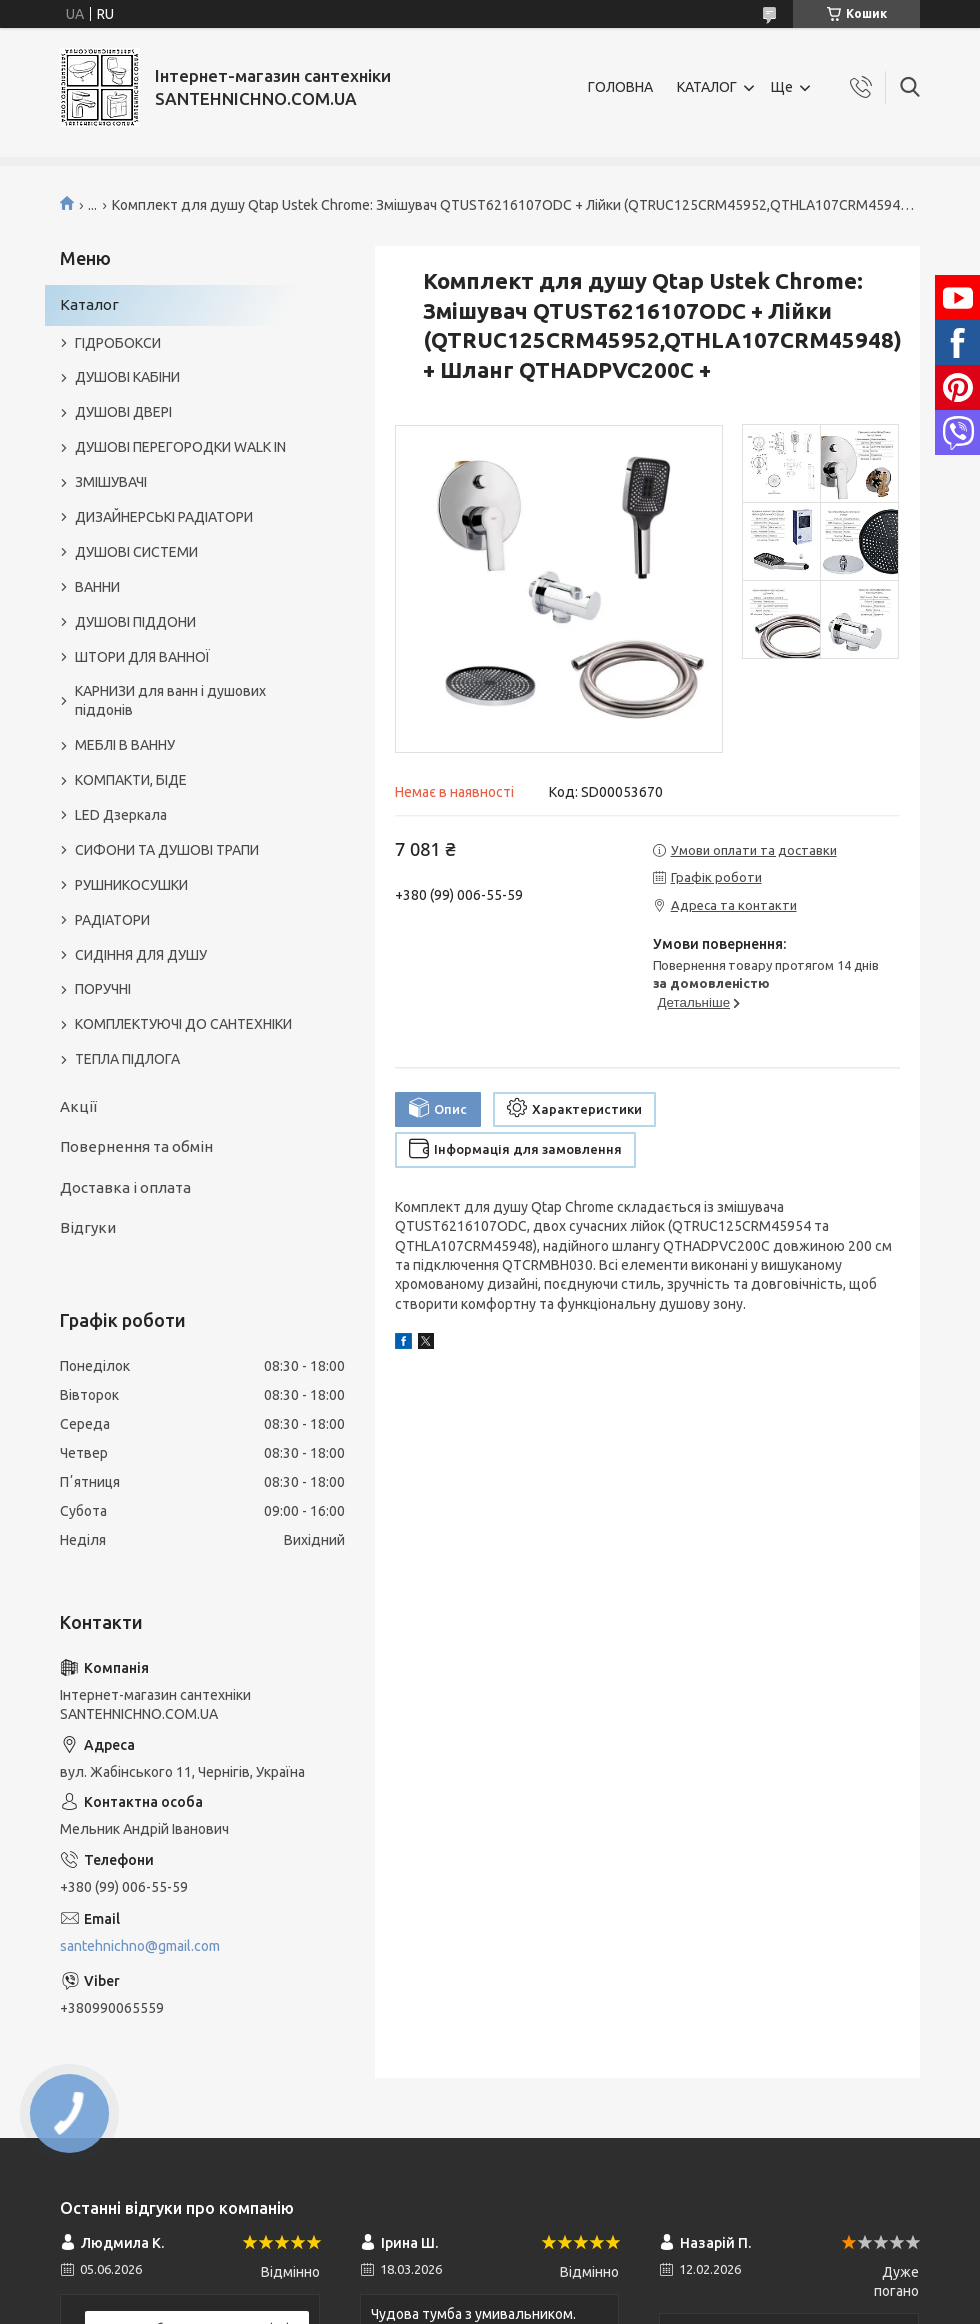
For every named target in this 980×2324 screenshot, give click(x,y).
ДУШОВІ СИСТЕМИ (136, 552)
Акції (78, 1106)
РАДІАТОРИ (112, 920)
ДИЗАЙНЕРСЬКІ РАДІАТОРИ (164, 517)
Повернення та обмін (136, 1146)
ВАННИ (97, 587)
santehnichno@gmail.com (140, 1946)
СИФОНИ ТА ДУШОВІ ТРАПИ (167, 850)
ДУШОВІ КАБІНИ (127, 377)
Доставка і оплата (125, 1187)
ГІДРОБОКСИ (118, 343)
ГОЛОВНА (620, 87)
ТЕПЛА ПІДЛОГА (127, 1059)
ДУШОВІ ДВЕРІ (123, 412)
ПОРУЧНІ (103, 989)
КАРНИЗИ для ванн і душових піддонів (170, 700)
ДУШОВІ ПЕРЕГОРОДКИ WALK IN (180, 447)
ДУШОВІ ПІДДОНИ (135, 622)
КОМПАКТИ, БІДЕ (131, 780)
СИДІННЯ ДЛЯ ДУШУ (141, 955)
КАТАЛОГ (707, 87)
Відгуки (88, 1227)
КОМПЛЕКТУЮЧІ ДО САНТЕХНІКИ (183, 1024)
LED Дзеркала (121, 815)
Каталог (89, 304)
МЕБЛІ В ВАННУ (125, 745)
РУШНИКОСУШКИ (131, 885)
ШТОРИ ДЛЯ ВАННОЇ (142, 657)
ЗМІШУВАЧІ (111, 482)
